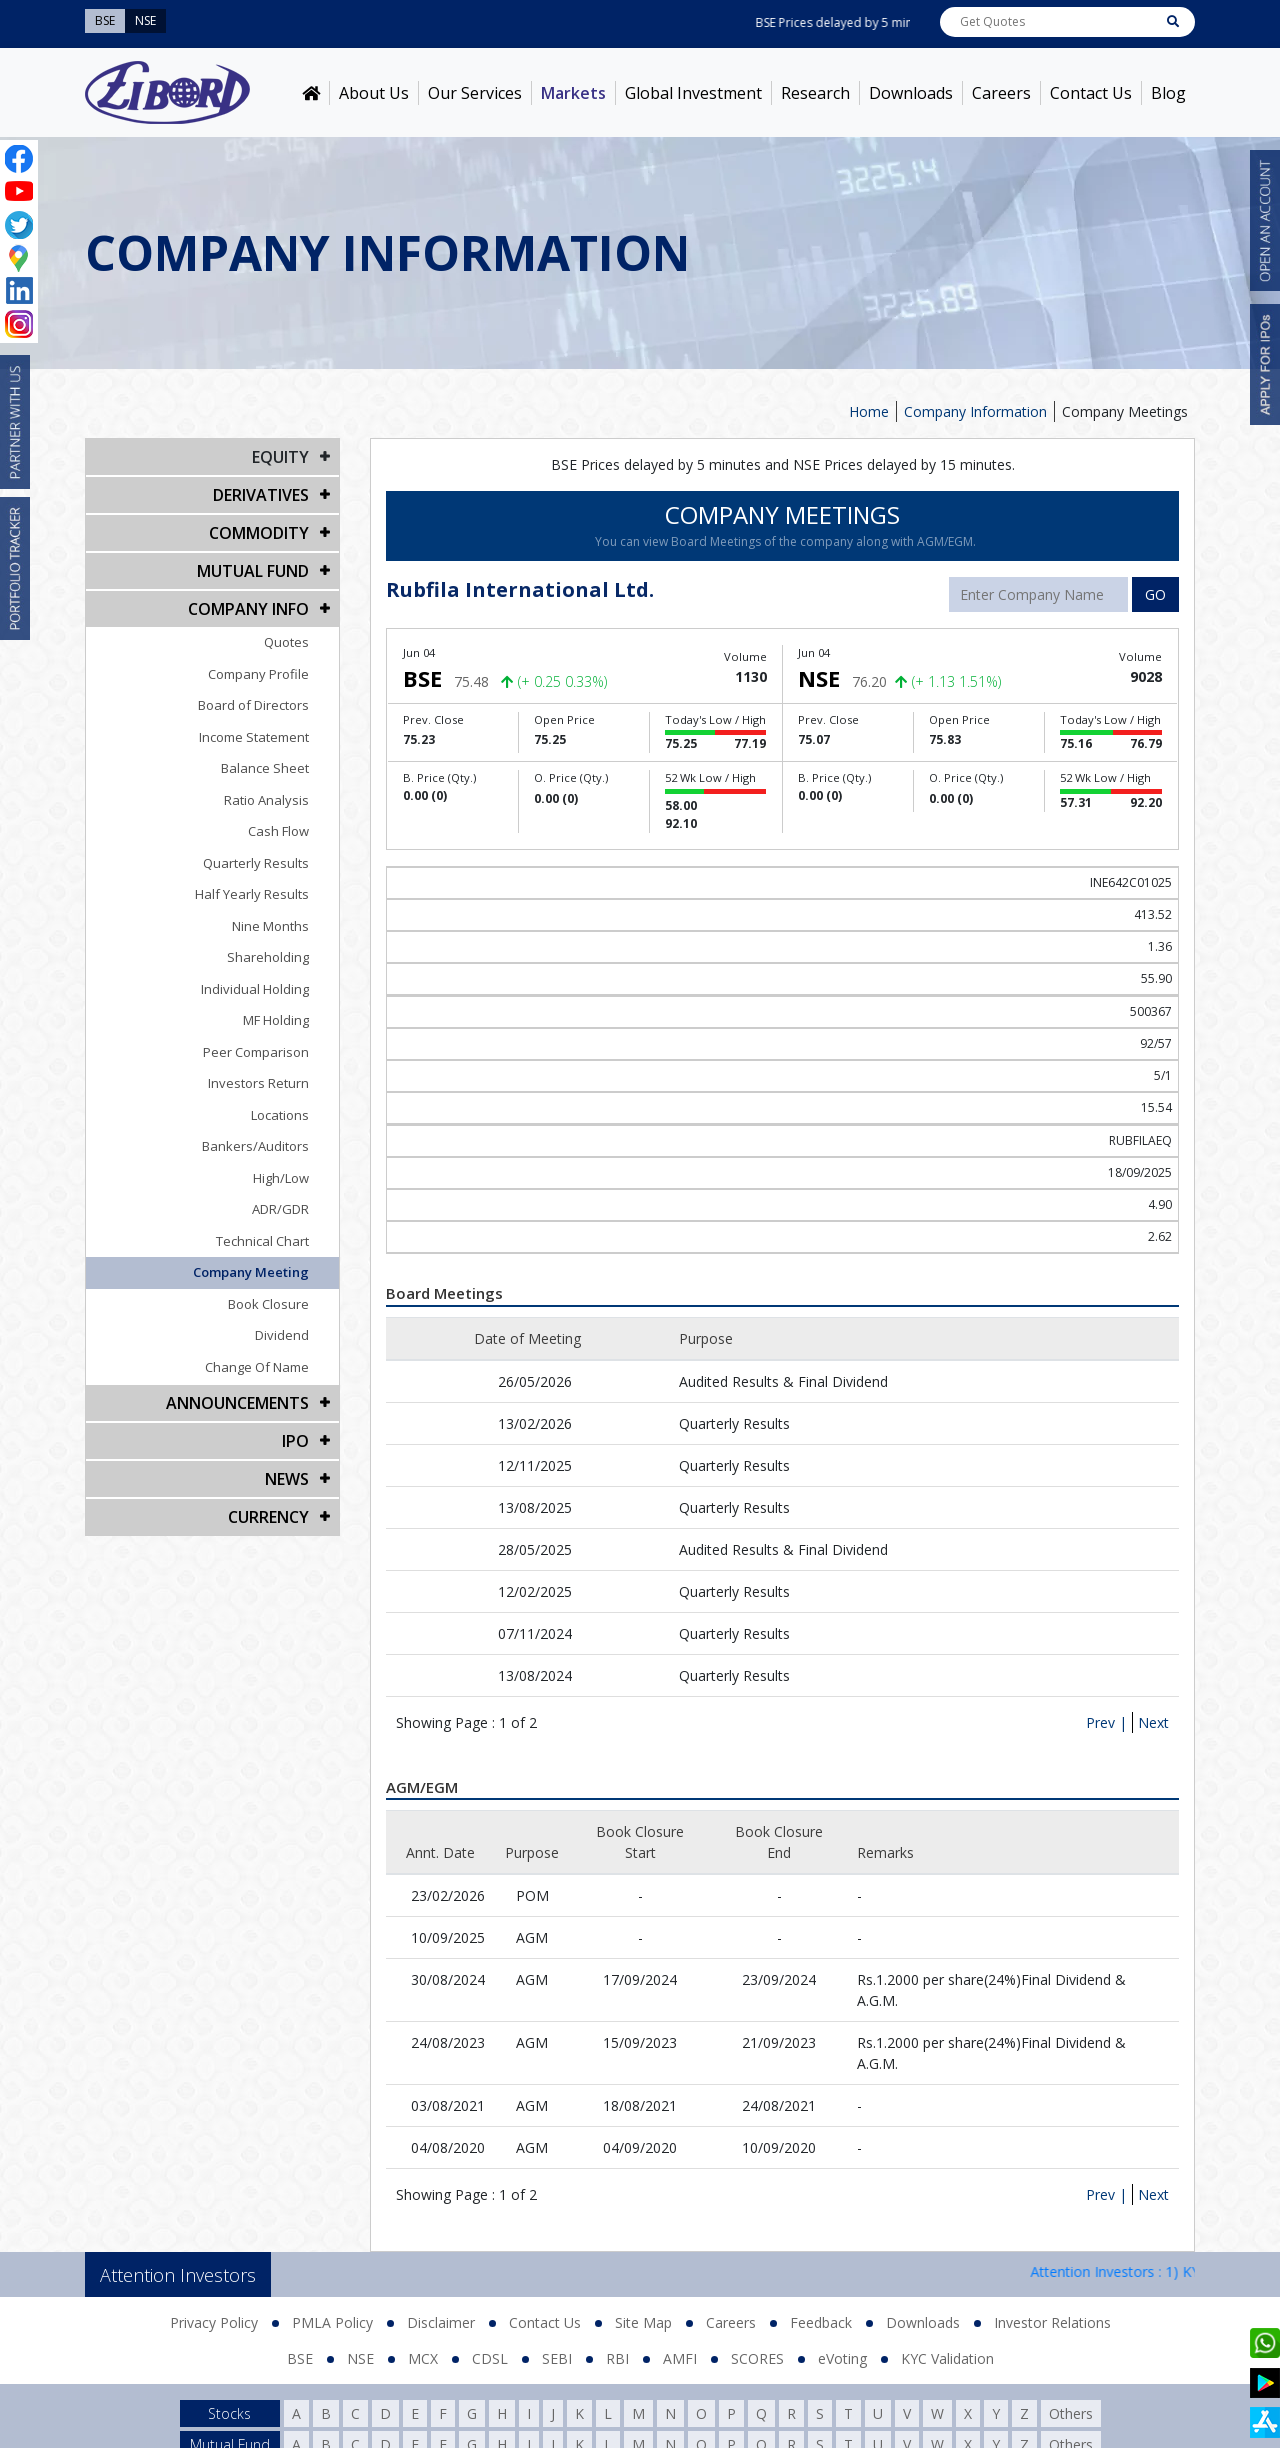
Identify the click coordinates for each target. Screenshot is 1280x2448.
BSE (300, 2358)
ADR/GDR (280, 1209)
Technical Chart (262, 1241)
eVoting (842, 2358)
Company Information (975, 411)
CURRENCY (268, 1517)
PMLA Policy (332, 2322)
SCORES (757, 2358)
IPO (295, 1441)
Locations (280, 1115)
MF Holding (276, 1020)
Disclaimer (441, 2322)
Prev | (1106, 1722)
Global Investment (693, 93)
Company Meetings (1125, 411)
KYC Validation (947, 2358)
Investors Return (258, 1083)
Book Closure (268, 1304)
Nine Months (270, 926)
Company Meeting (251, 1272)
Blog (1168, 93)
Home (869, 411)
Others (1071, 2413)
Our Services (475, 93)
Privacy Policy (214, 2322)
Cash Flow (278, 831)
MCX (423, 2358)
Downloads (911, 93)
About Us (374, 93)
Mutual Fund (253, 571)
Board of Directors (253, 705)
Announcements (237, 1403)
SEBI (557, 2358)
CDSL (490, 2358)
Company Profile (258, 674)
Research (815, 93)
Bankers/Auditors (255, 1146)
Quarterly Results (256, 863)
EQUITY (280, 457)
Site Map (643, 2322)
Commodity (259, 533)
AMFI (680, 2358)
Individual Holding (255, 989)
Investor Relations (1052, 2322)
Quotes (286, 642)
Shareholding (268, 957)
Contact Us (1091, 93)
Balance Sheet (265, 768)
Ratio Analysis (266, 800)
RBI (617, 2358)
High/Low (281, 1178)
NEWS (287, 1479)
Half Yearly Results (252, 894)
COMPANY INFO (248, 609)
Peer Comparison (256, 1052)
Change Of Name (257, 1367)
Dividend (282, 1335)
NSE (360, 2358)
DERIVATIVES (261, 495)
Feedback (821, 2322)
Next (1153, 1722)
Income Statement (254, 737)
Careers (1001, 93)
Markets (573, 93)
